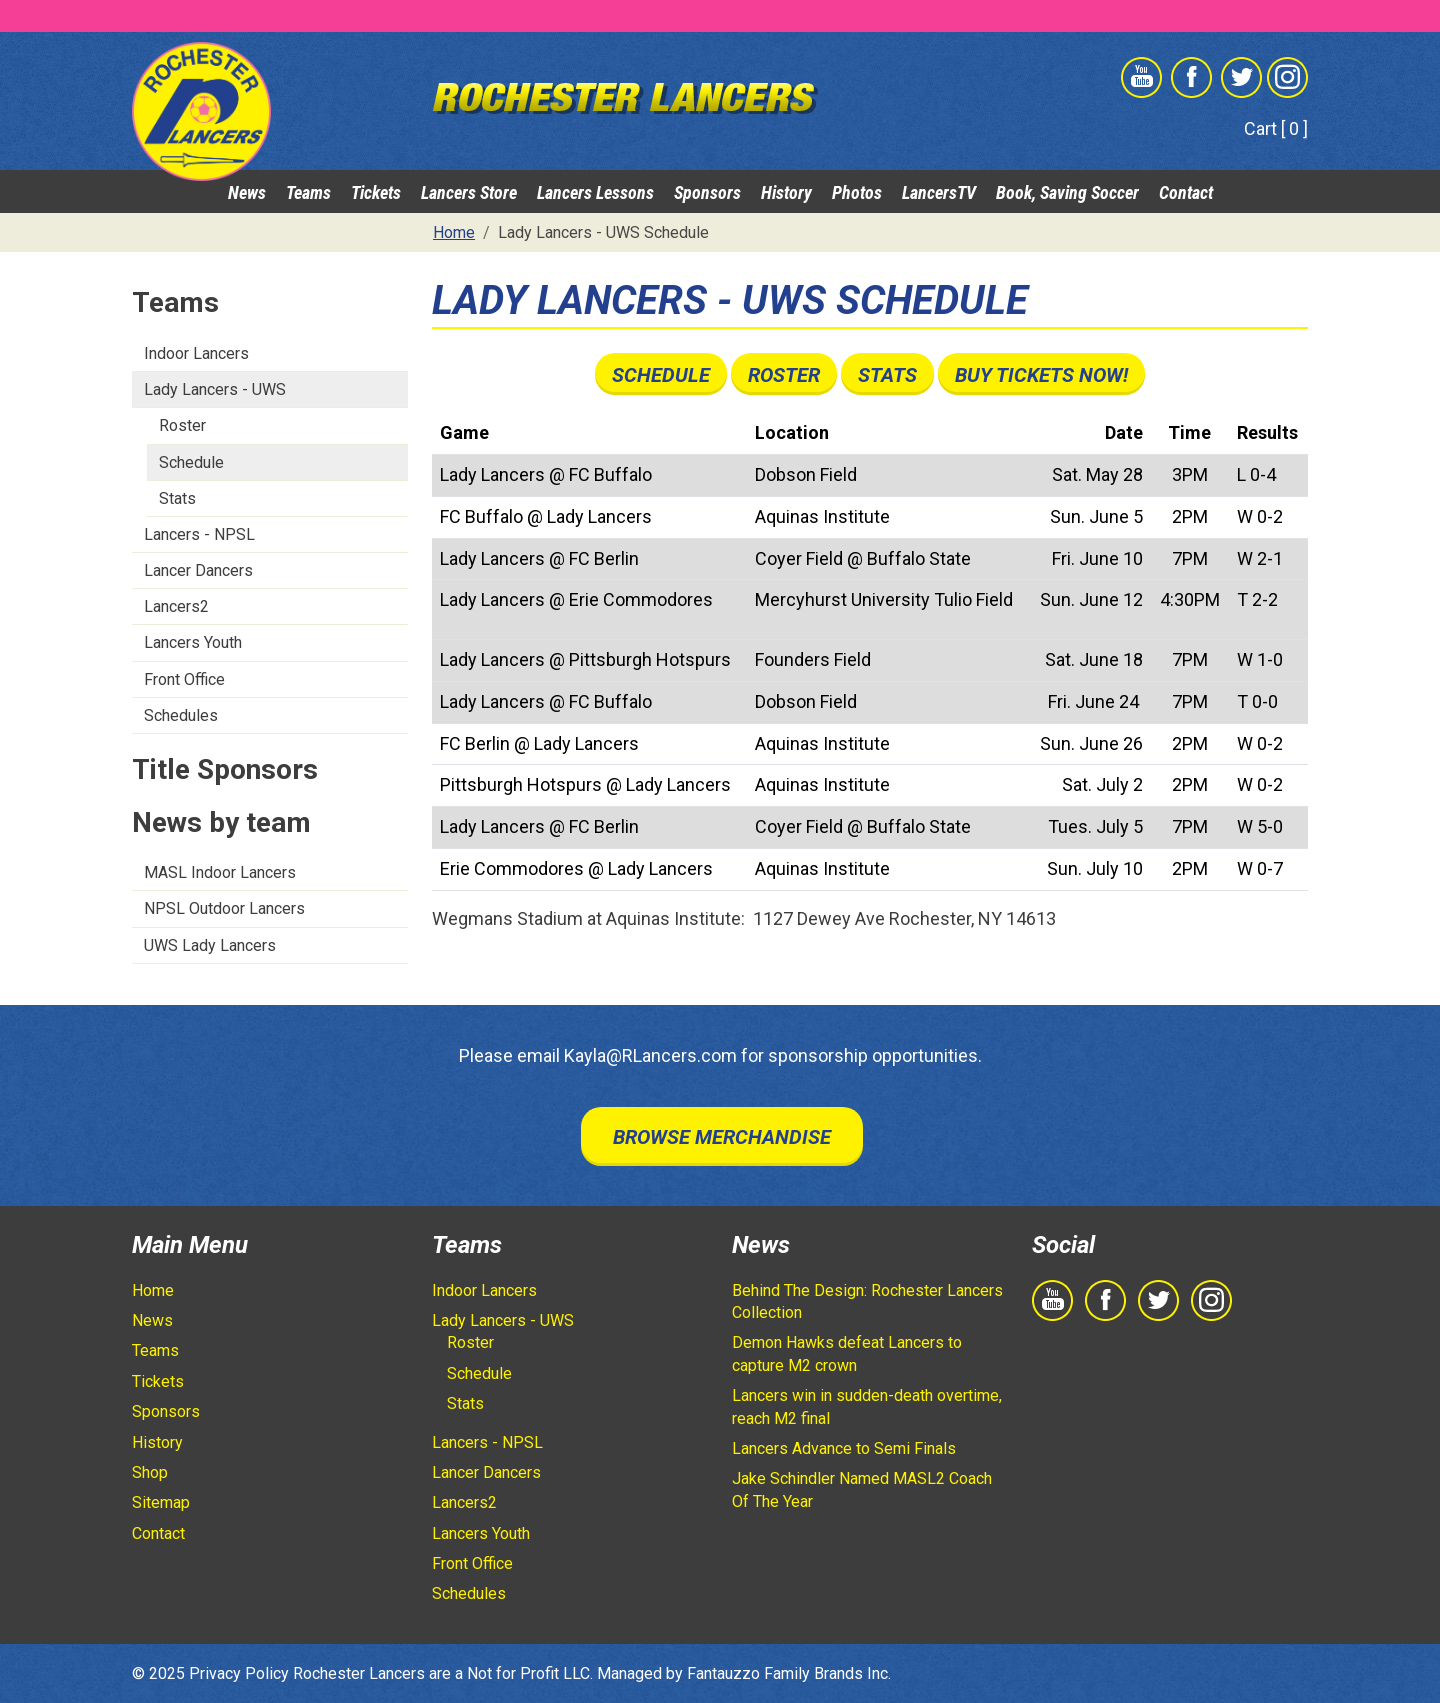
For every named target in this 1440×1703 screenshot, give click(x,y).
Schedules (181, 715)
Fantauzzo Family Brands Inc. (789, 1673)
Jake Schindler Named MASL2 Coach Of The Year (862, 1489)
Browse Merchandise (722, 1137)
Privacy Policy (239, 1673)
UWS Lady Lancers (210, 945)
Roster (182, 425)
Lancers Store (469, 192)
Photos (857, 192)
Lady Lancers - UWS (215, 389)
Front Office (184, 679)
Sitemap (161, 1502)
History (786, 192)
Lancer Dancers (198, 570)
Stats (177, 498)
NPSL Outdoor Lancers (224, 908)
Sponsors (707, 192)
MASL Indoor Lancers (220, 872)
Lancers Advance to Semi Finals (844, 1448)
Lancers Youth (193, 642)
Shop (150, 1472)
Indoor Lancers (196, 353)
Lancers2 (176, 606)
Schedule (191, 462)
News (247, 192)
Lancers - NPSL (199, 534)
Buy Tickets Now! (1041, 375)
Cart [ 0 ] (1276, 128)
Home (153, 1290)
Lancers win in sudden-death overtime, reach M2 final (867, 1406)
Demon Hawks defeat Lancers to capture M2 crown (847, 1353)
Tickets (376, 192)
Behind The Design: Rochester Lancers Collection (867, 1301)
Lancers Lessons (595, 192)
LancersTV (939, 192)
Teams (308, 192)
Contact (1186, 192)
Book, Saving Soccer (1067, 192)
